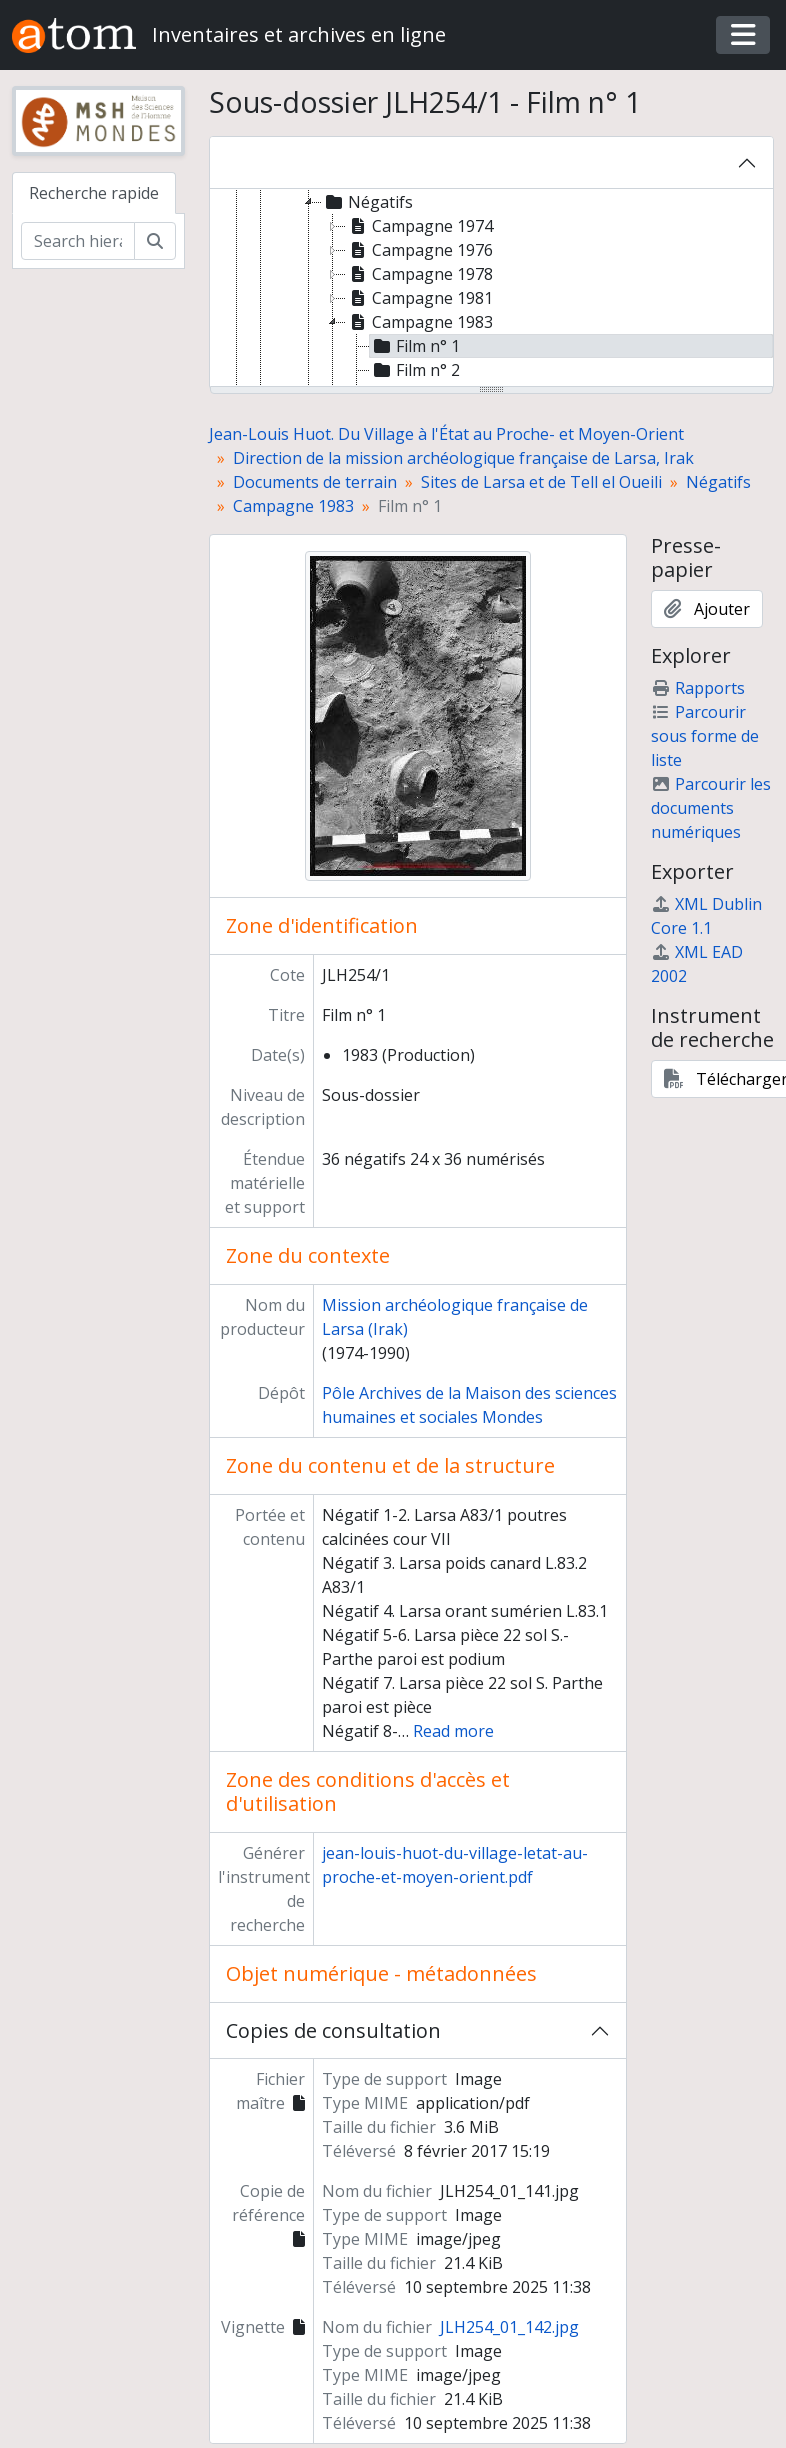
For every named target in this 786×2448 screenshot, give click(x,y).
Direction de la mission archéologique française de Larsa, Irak (463, 458)
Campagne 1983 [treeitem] (419, 322)
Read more (453, 1731)
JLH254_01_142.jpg (509, 2327)
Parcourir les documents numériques (711, 808)
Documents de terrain (315, 482)
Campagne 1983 (293, 506)
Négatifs (718, 482)
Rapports (698, 688)
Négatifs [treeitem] (367, 202)
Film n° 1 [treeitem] (415, 346)
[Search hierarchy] (78, 241)
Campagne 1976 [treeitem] (419, 250)
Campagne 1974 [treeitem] (419, 226)
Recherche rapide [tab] (94, 193)
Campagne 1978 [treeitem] (419, 274)
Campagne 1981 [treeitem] (419, 298)
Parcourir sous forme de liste (705, 736)
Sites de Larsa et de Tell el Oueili (541, 482)
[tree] (492, 289)
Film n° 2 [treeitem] (415, 370)
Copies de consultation (333, 2030)
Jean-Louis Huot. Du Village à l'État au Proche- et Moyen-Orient (446, 434)
